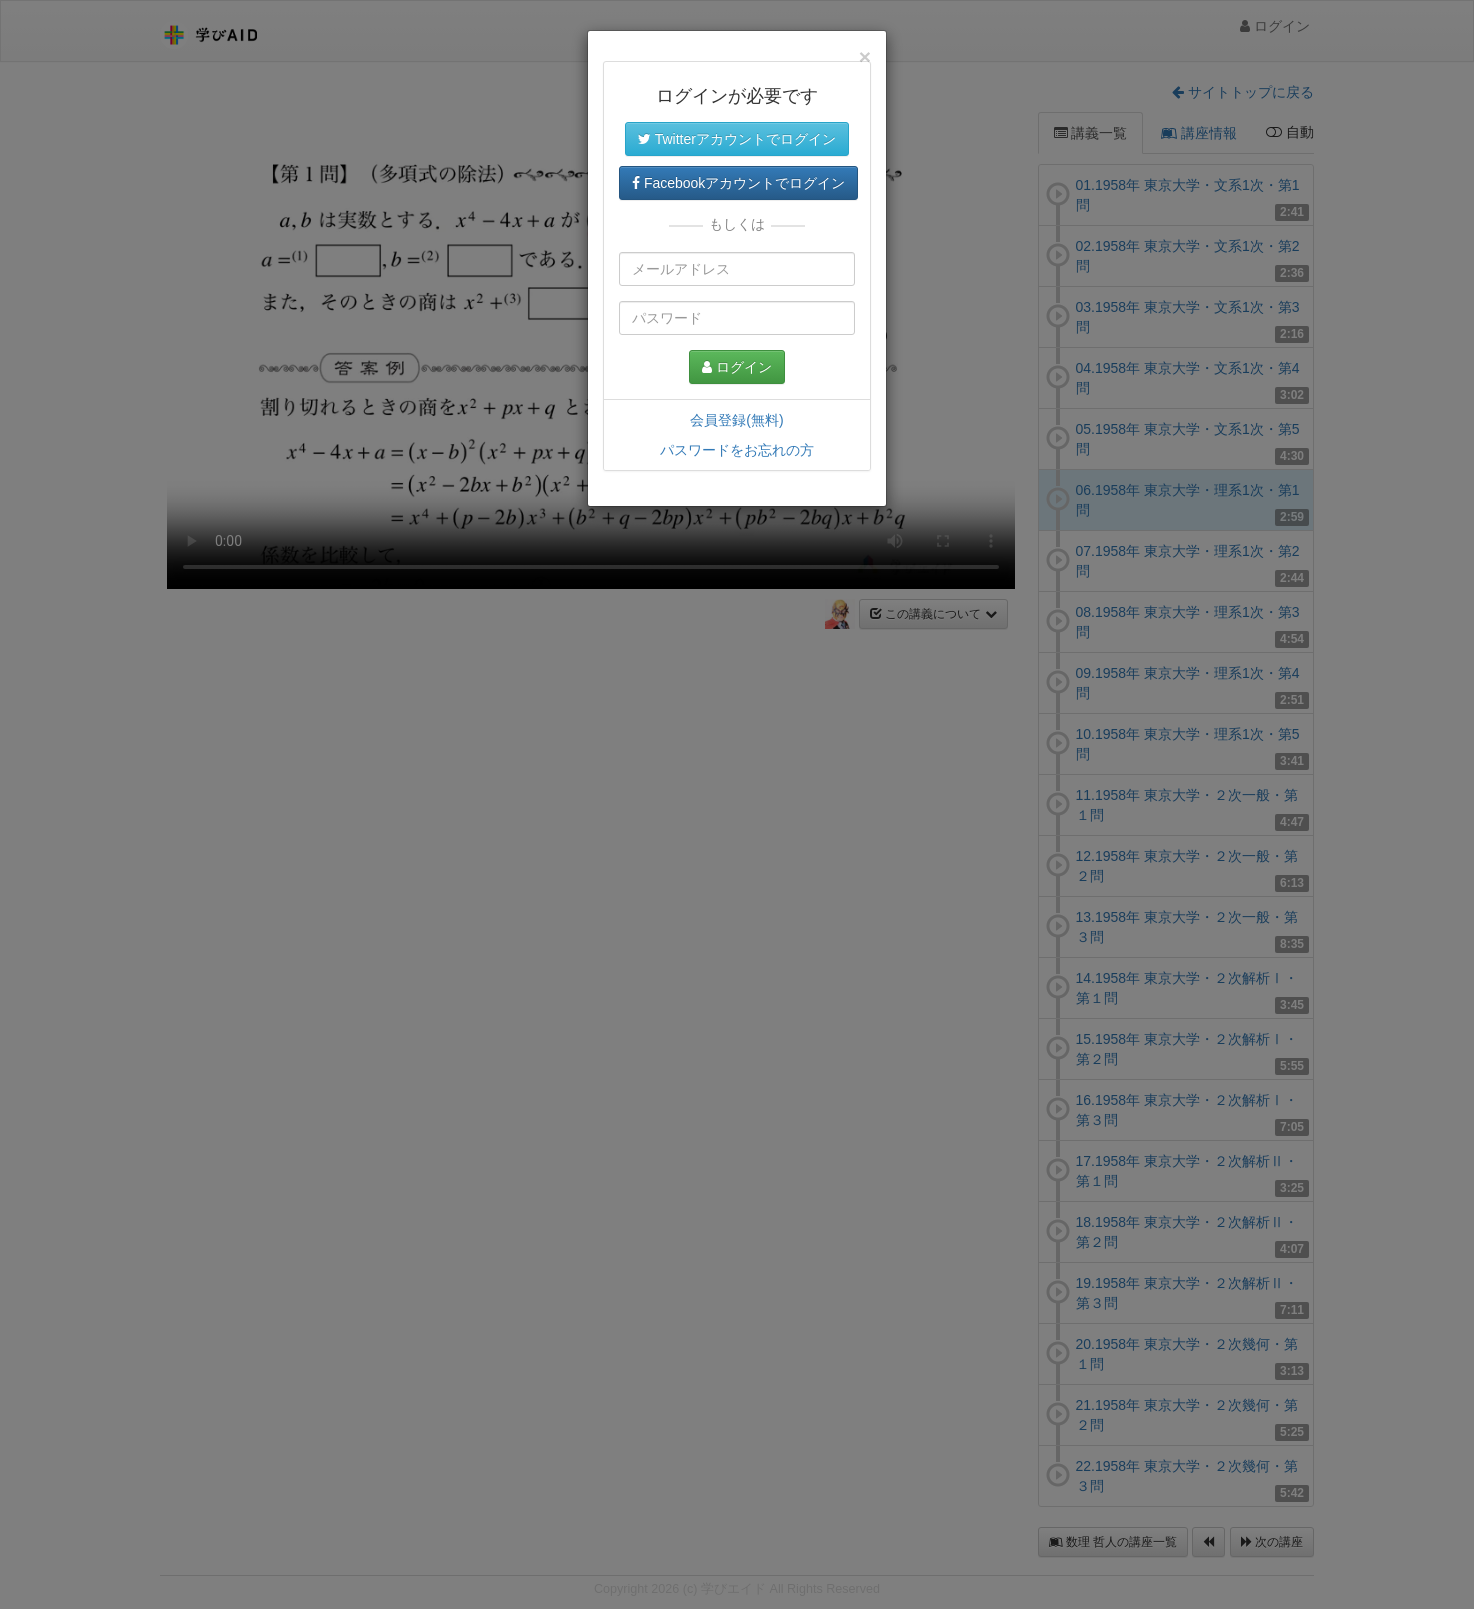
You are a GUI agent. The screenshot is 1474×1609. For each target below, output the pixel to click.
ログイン (737, 367)
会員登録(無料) (736, 420)
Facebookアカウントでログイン (738, 183)
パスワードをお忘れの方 (737, 450)
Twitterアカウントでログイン (737, 139)
